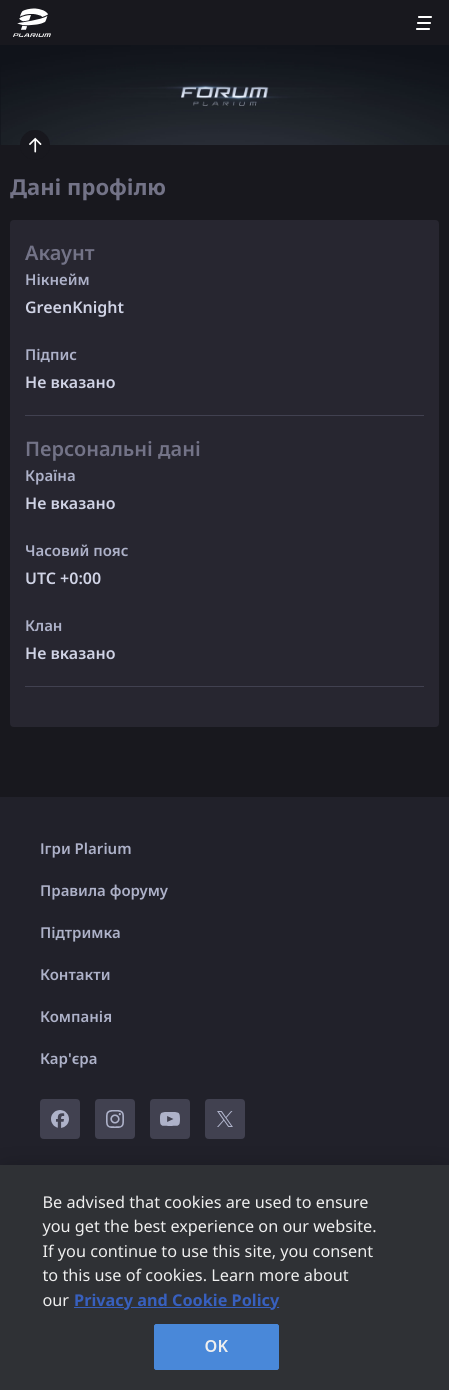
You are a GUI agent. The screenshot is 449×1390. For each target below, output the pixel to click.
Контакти (75, 975)
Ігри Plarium (86, 849)
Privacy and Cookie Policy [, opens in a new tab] (176, 1300)
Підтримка (80, 933)
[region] (224, 1277)
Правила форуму (104, 891)
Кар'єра (68, 1059)
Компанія (76, 1017)
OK (217, 1346)
